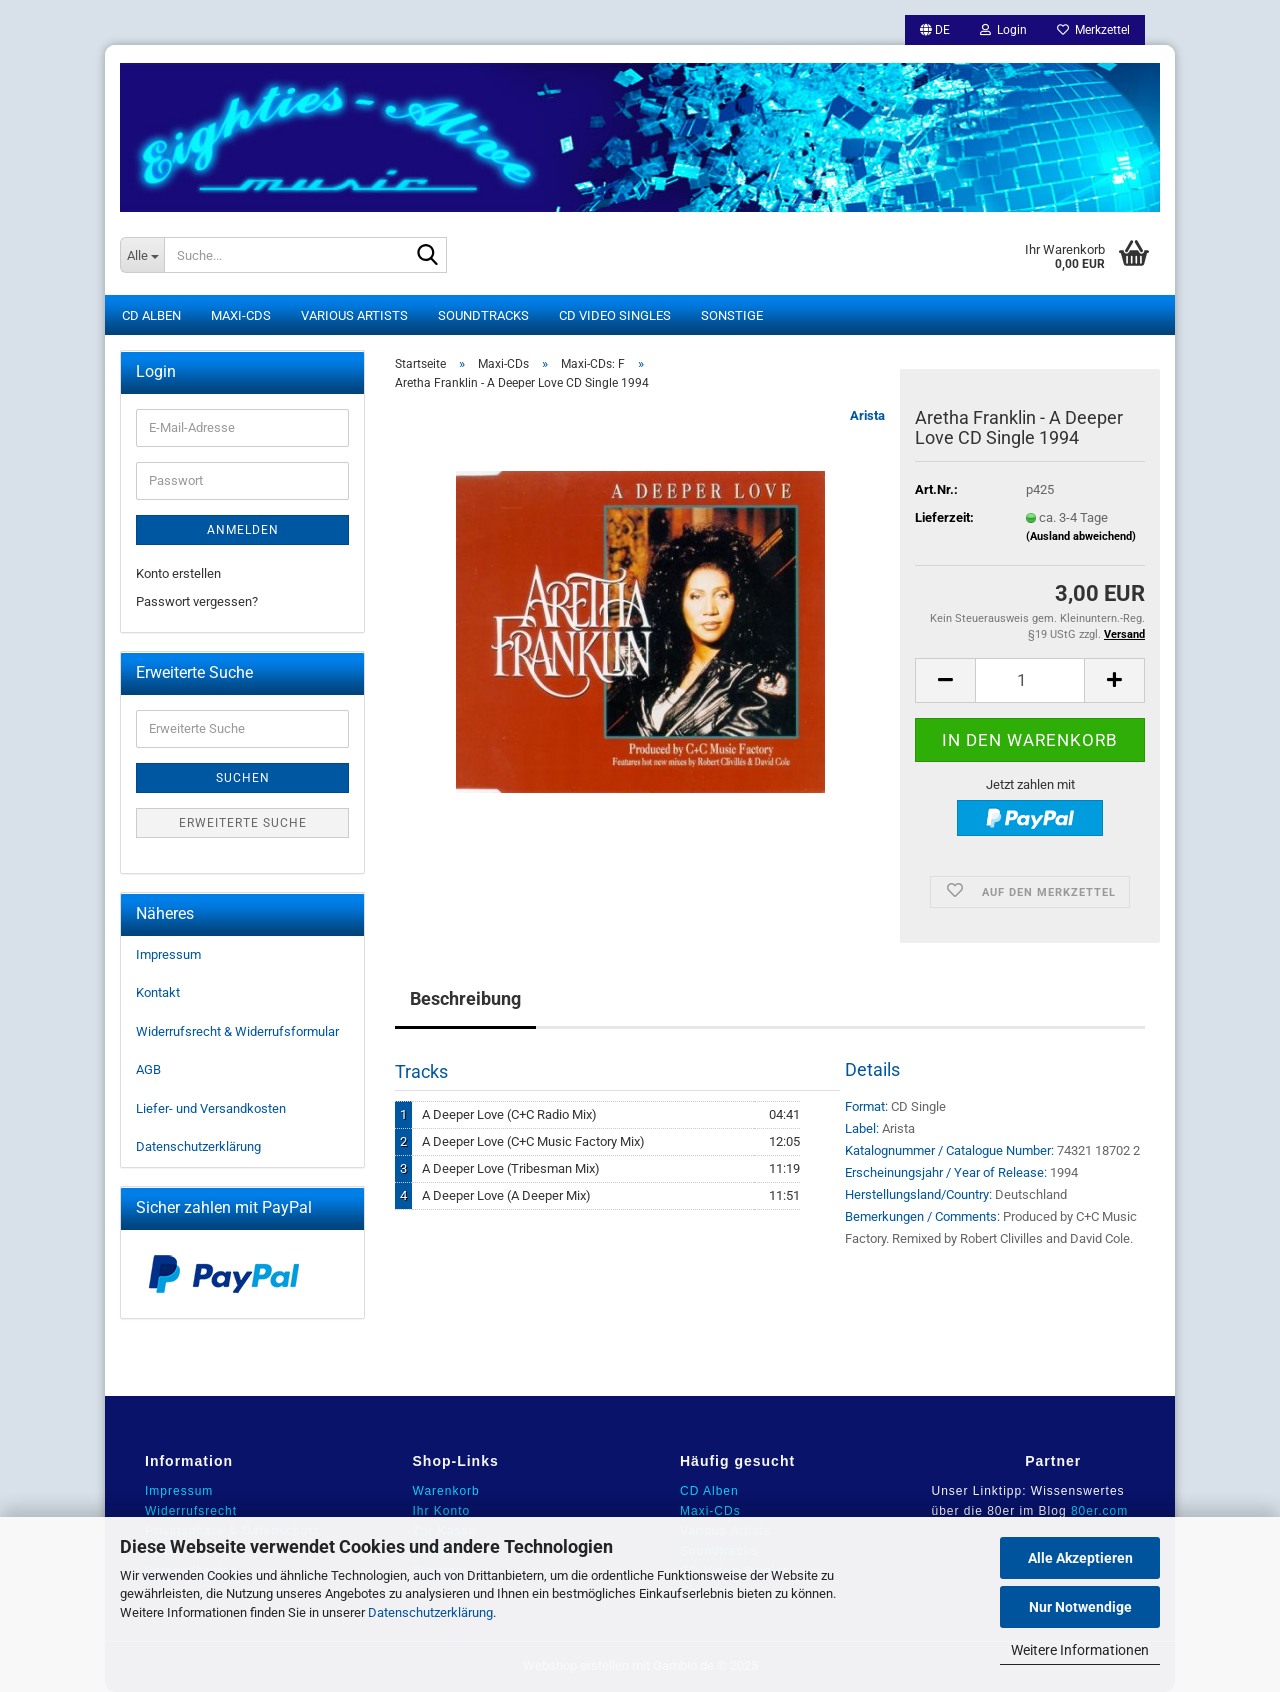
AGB (148, 1069)
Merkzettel (1093, 30)
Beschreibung (465, 998)
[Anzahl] (1030, 680)
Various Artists (354, 315)
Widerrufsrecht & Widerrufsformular (237, 1031)
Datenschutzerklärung (430, 1612)
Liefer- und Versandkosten (211, 1108)
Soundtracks (483, 315)
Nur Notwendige (1080, 1607)
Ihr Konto (442, 1511)
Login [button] (1003, 30)
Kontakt (158, 992)
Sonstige (732, 315)
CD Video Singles (615, 315)
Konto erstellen (178, 573)
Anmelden (243, 530)
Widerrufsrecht (191, 1511)
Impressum (168, 954)
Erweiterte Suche (243, 823)
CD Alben (151, 315)
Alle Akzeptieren (1080, 1558)
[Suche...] (142, 255)
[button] (935, 30)
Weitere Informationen (1080, 1650)
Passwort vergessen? (197, 601)
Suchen (243, 778)
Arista (867, 415)
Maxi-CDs (241, 315)
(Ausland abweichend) (1081, 536)
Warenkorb (446, 1491)
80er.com (1099, 1511)
